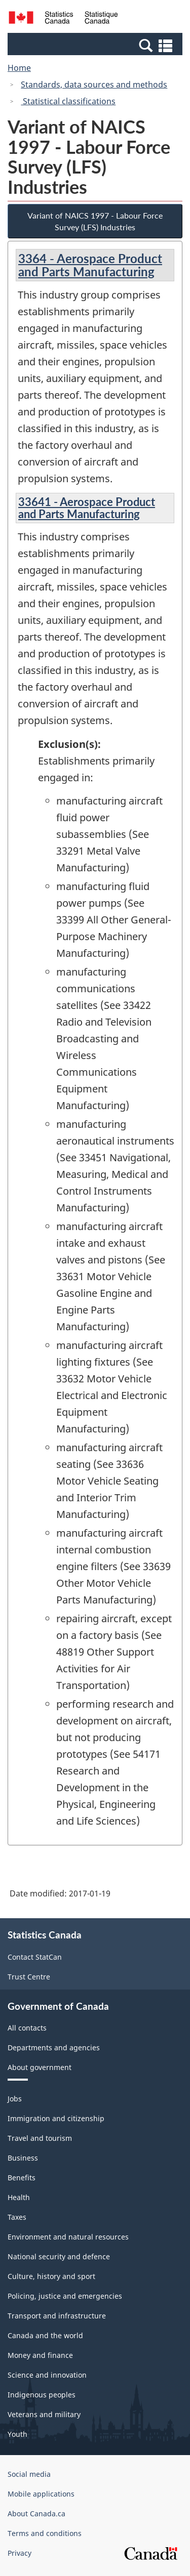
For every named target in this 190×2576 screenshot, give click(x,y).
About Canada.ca (36, 2513)
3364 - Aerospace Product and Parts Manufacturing (90, 265)
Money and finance (40, 2355)
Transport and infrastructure (57, 2315)
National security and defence (59, 2256)
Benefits (21, 2177)
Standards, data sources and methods (94, 84)
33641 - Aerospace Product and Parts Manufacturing (86, 508)
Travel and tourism (40, 2138)
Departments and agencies (54, 2047)
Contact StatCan (35, 1957)
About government (39, 2067)
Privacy (19, 2553)
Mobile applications (41, 2494)
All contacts (27, 2028)
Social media (29, 2474)
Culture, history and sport (51, 2276)
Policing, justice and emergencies (65, 2296)
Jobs (15, 2098)
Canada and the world (45, 2335)
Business (23, 2158)
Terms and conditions (45, 2533)
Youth (17, 2434)
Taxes (17, 2217)
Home (19, 67)
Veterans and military (44, 2414)
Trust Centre (29, 1976)
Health (19, 2197)
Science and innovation (47, 2375)
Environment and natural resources (68, 2237)
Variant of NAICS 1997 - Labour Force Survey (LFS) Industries (95, 221)
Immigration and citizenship (56, 2118)
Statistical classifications (68, 101)
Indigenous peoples (41, 2394)
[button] (96, 45)
